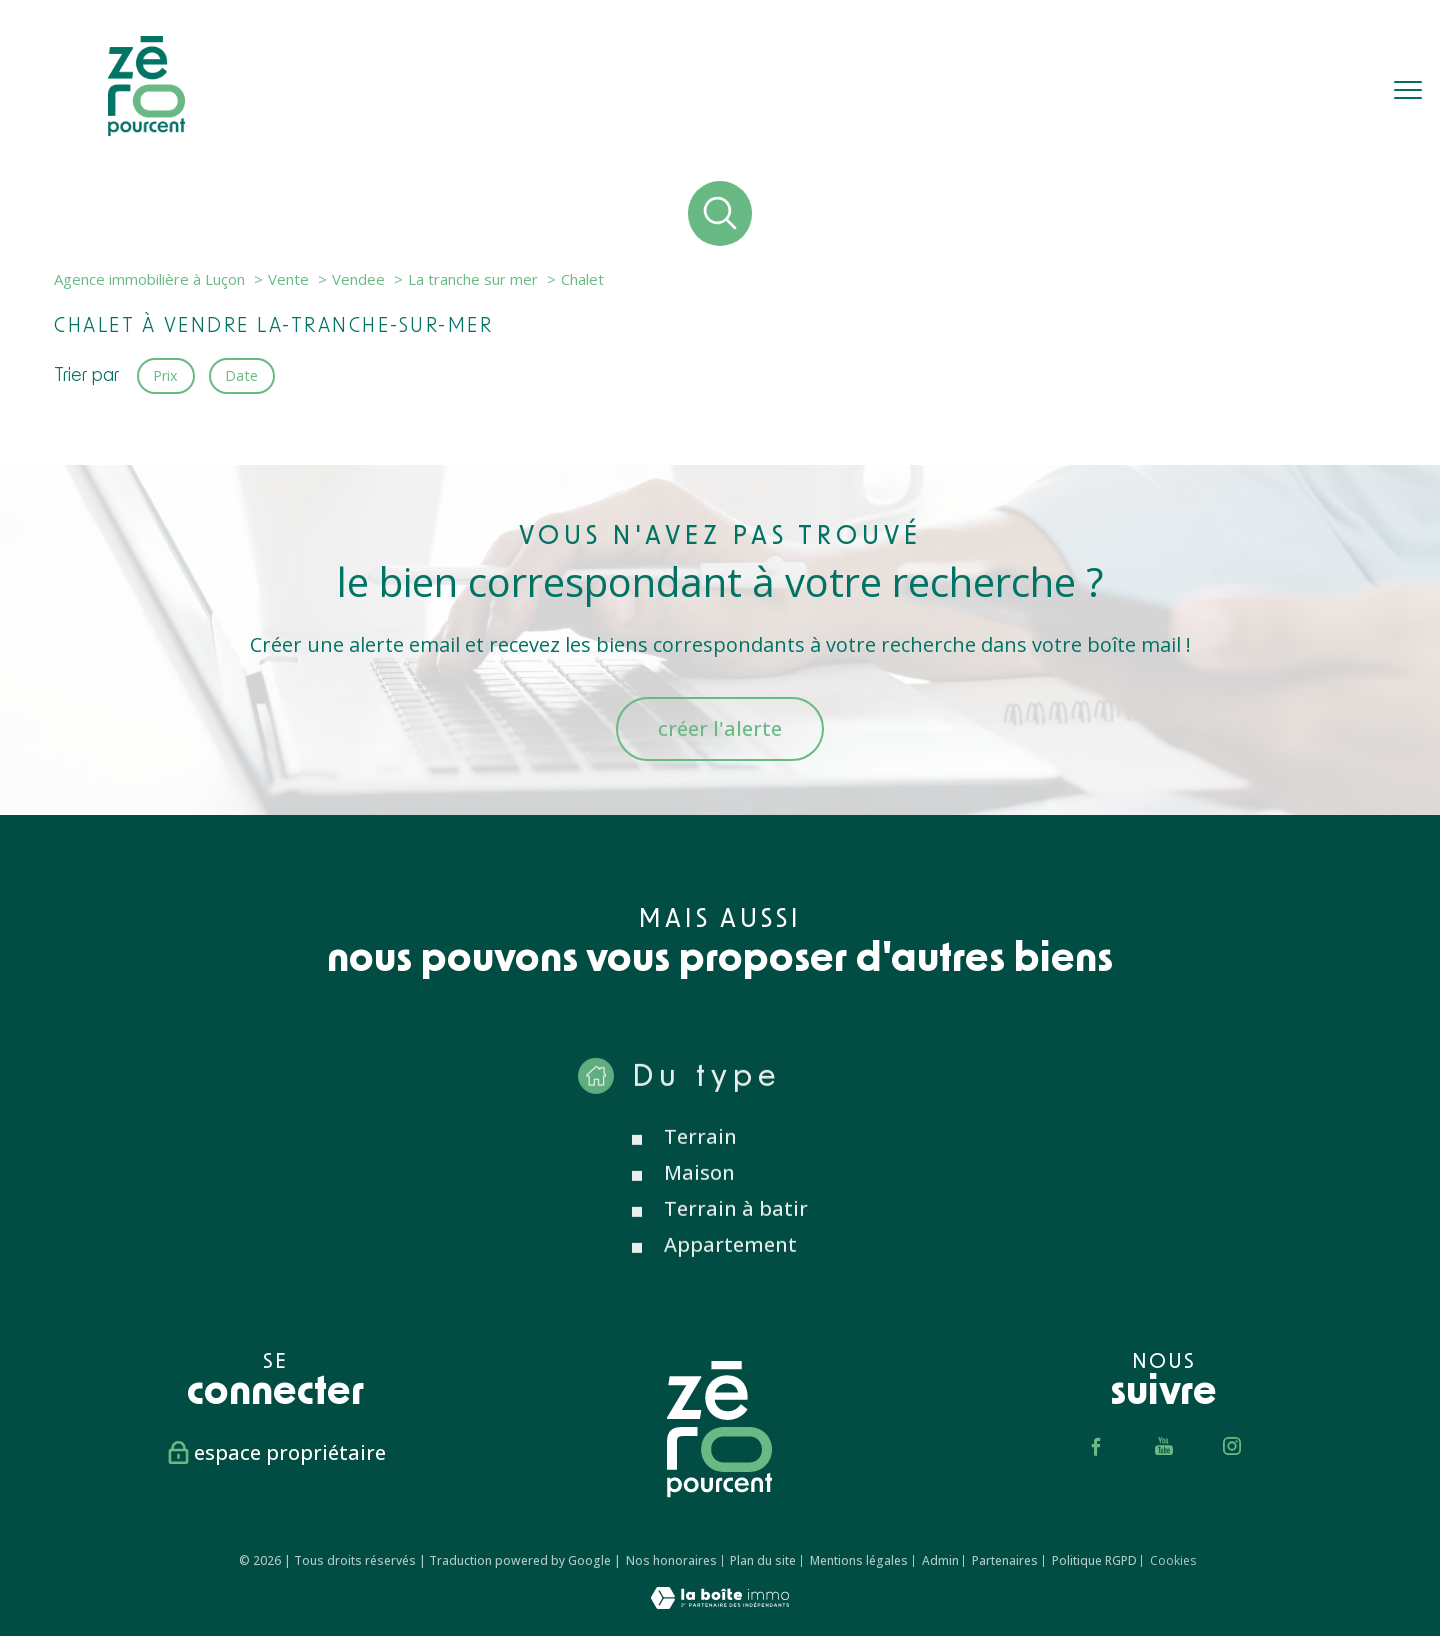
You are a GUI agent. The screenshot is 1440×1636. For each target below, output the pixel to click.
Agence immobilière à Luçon (149, 279)
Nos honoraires (671, 1560)
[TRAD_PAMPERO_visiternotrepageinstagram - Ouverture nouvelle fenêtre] (1232, 1446)
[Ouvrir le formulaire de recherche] (720, 213)
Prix (165, 374)
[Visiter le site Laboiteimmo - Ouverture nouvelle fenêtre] (720, 1602)
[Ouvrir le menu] (1408, 90)
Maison (699, 1205)
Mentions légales (859, 1560)
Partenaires (1005, 1560)
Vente (288, 279)
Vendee (358, 279)
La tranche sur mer (473, 279)
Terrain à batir (736, 1241)
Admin (940, 1560)
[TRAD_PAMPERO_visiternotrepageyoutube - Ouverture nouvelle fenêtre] (1164, 1446)
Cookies (1173, 1561)
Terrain (700, 1169)
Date (242, 374)
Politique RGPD (1094, 1560)
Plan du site (763, 1560)
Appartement (730, 1277)
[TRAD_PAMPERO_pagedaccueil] (146, 129)
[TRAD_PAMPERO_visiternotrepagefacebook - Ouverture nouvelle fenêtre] (1096, 1446)
